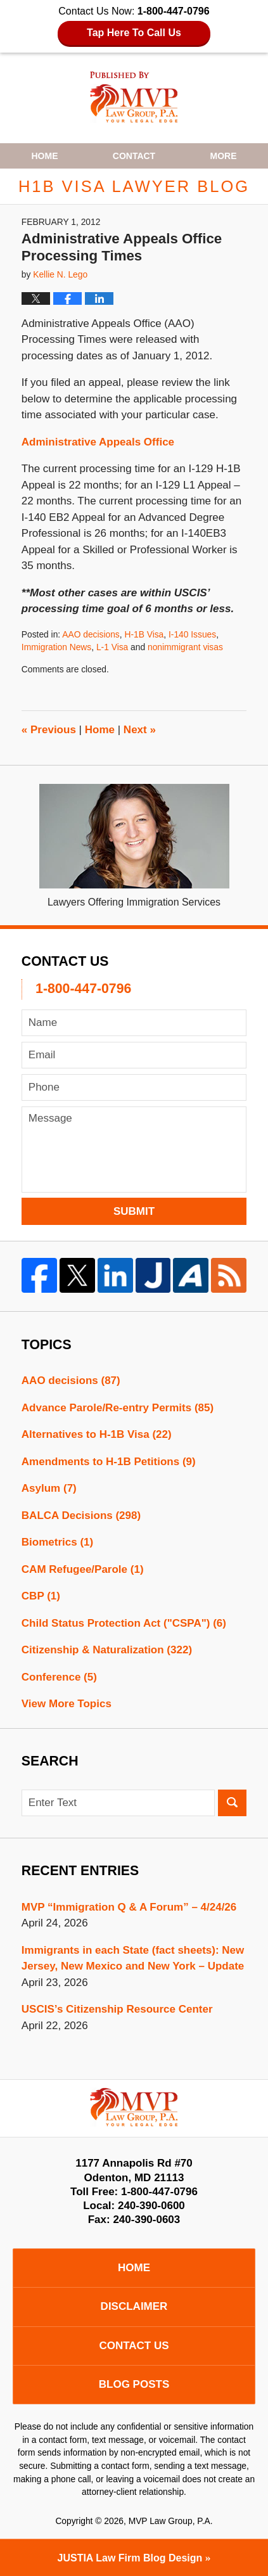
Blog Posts (134, 2384)
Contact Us (134, 2346)
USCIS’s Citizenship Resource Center (117, 2009)
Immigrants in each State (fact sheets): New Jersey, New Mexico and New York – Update (133, 1958)
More (223, 156)
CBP (41, 1596)
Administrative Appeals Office (98, 442)
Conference (59, 1677)
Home (44, 156)
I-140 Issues (192, 634)
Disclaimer (134, 2306)
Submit (134, 1211)
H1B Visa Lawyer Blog (134, 97)
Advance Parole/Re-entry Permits (118, 1408)
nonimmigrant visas (185, 647)
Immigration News (56, 647)
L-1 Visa (112, 647)
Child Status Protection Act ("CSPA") (124, 1623)
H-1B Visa (143, 634)
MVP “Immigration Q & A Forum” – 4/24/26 (129, 1907)
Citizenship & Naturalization (107, 1650)
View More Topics (67, 1704)
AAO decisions (91, 634)
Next (140, 730)
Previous (49, 730)
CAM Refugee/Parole (83, 1569)
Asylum (49, 1488)
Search (232, 1803)
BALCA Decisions (81, 1515)
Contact (134, 156)
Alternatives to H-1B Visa (97, 1434)
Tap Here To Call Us (134, 32)
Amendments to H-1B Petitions (109, 1462)
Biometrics (57, 1542)
